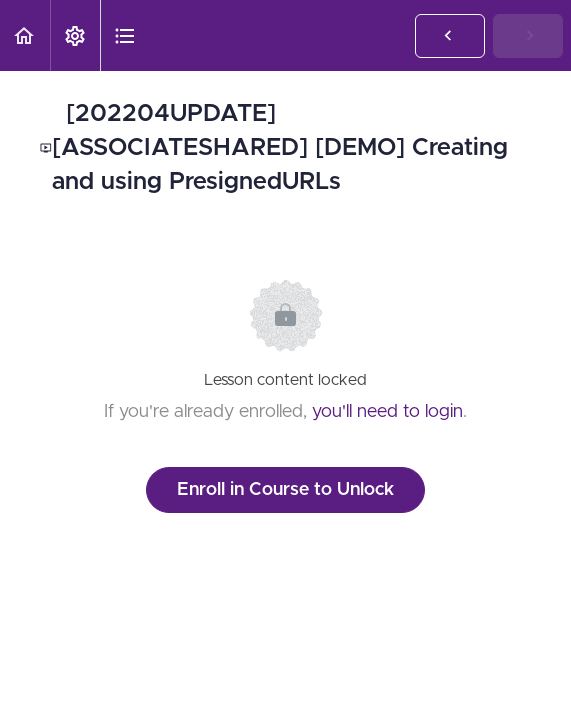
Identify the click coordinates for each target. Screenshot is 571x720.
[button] (25, 35)
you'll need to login (387, 412)
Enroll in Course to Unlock (285, 490)
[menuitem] (75, 35)
